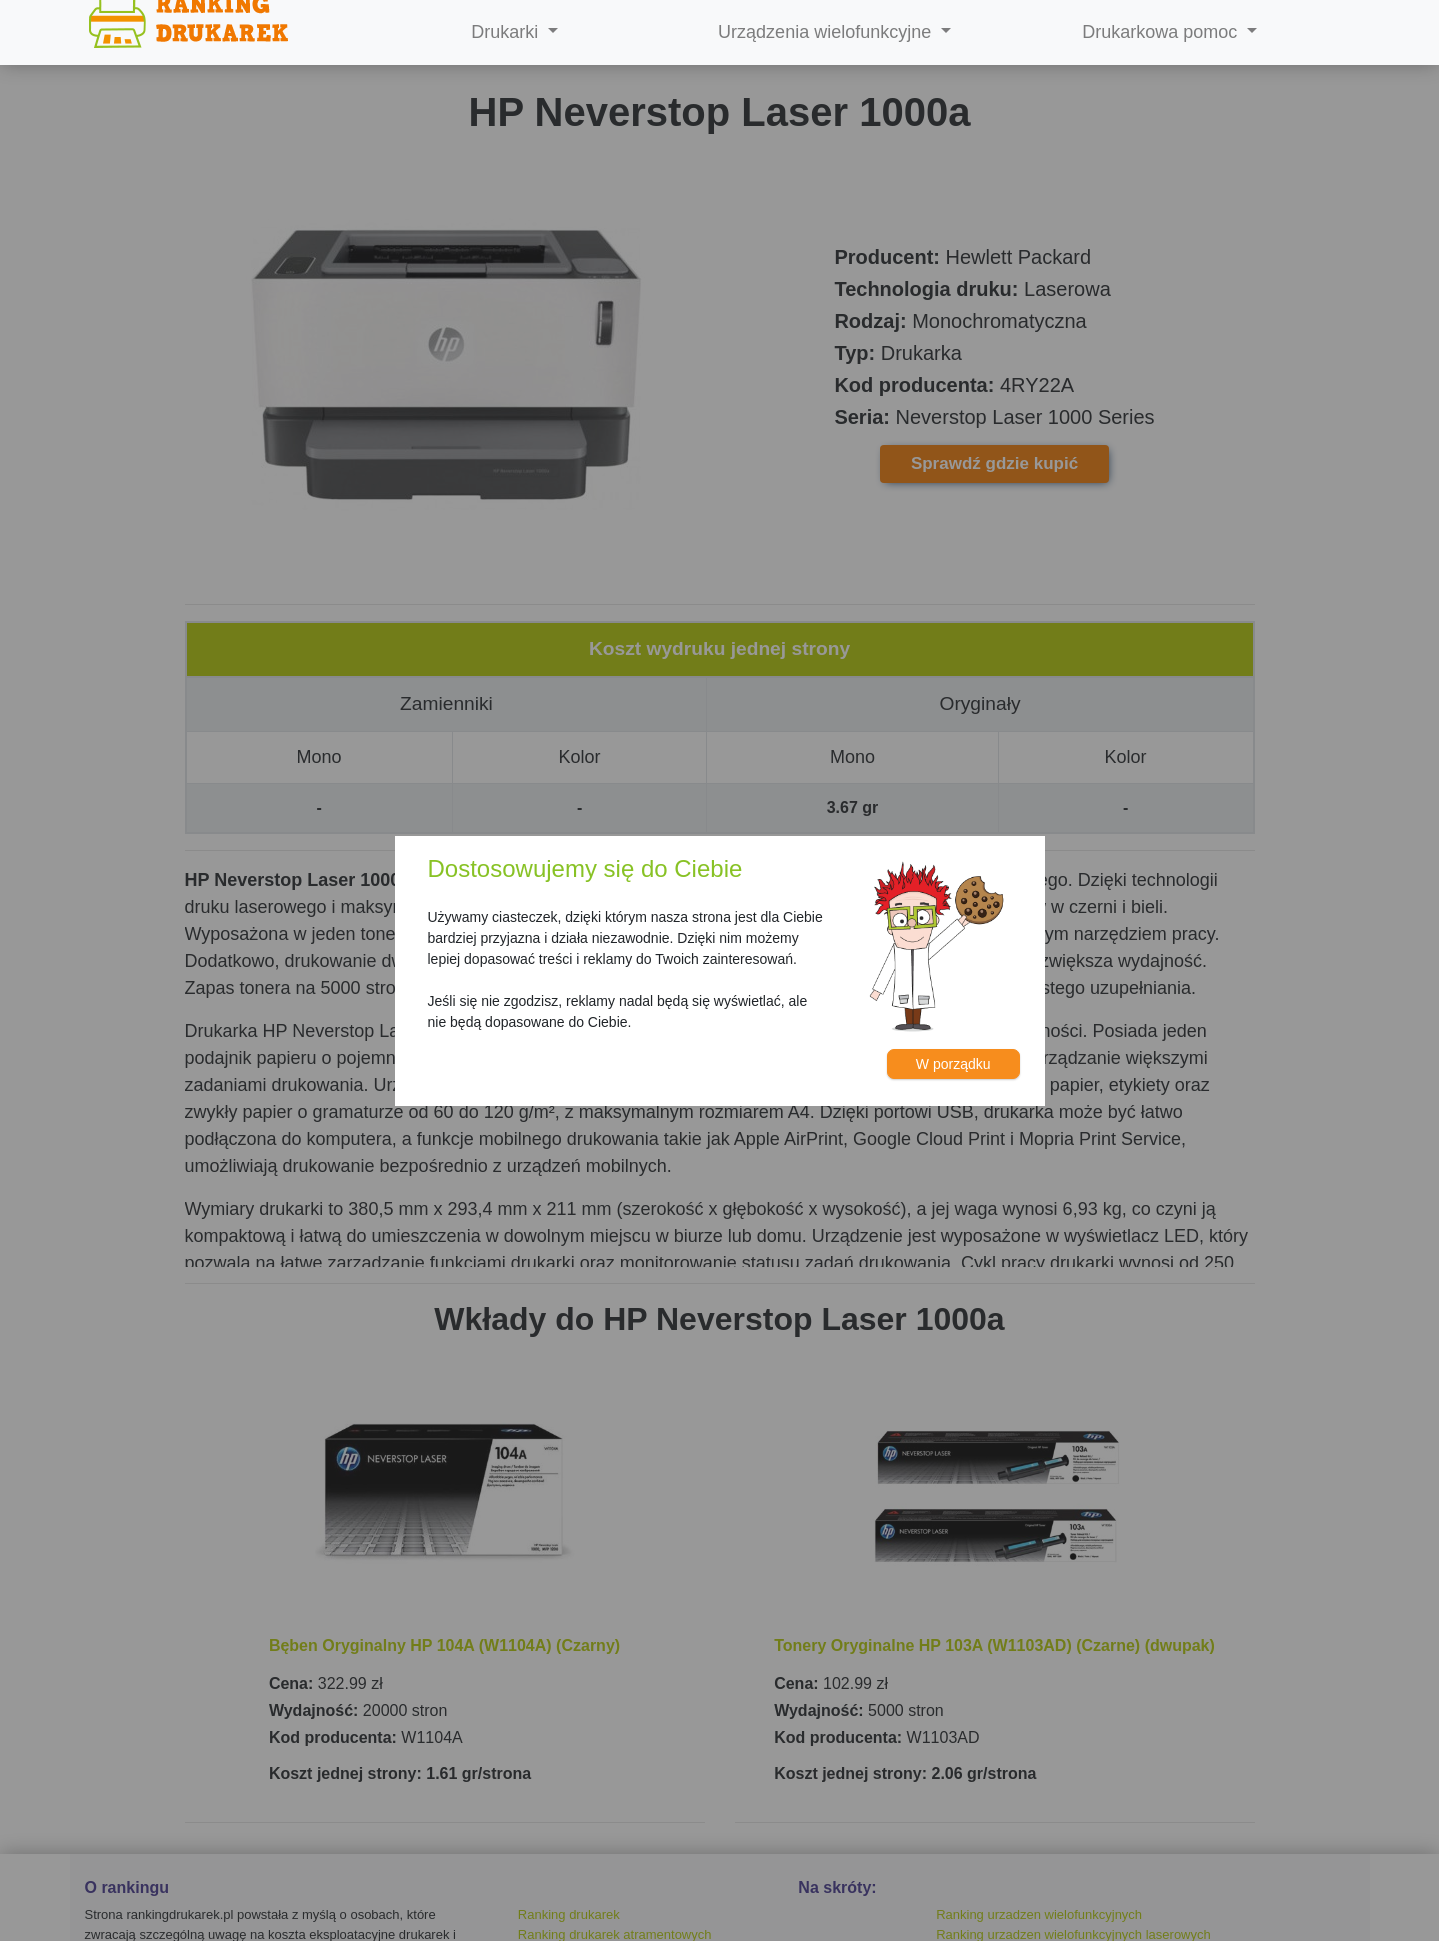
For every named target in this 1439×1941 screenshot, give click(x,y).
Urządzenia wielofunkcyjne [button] (827, 32)
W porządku (953, 1064)
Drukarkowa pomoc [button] (1162, 32)
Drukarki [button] (507, 32)
